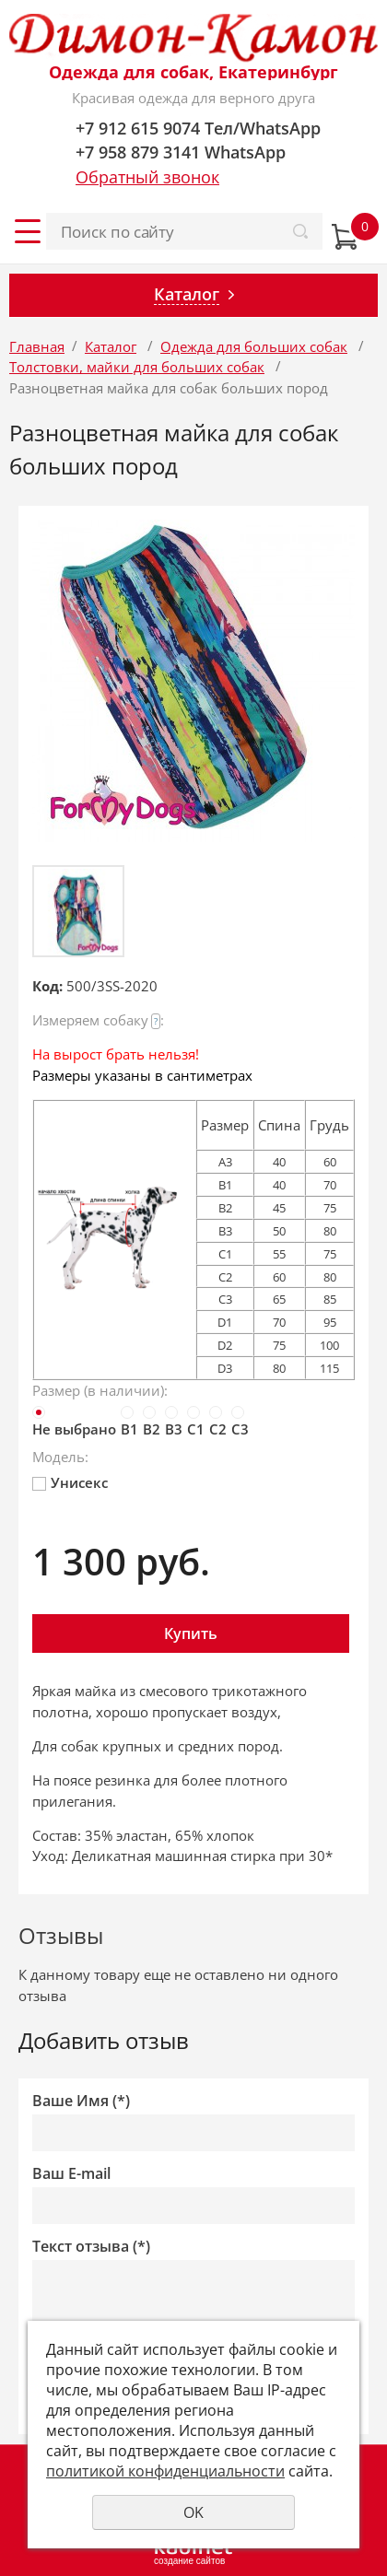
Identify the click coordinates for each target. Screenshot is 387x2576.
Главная (36, 346)
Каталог (110, 346)
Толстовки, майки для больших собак (136, 366)
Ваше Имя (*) (81, 2101)
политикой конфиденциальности (165, 2471)
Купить (190, 1633)
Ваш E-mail (71, 2174)
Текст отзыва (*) (91, 2246)
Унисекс (70, 1482)
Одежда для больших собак (253, 346)
